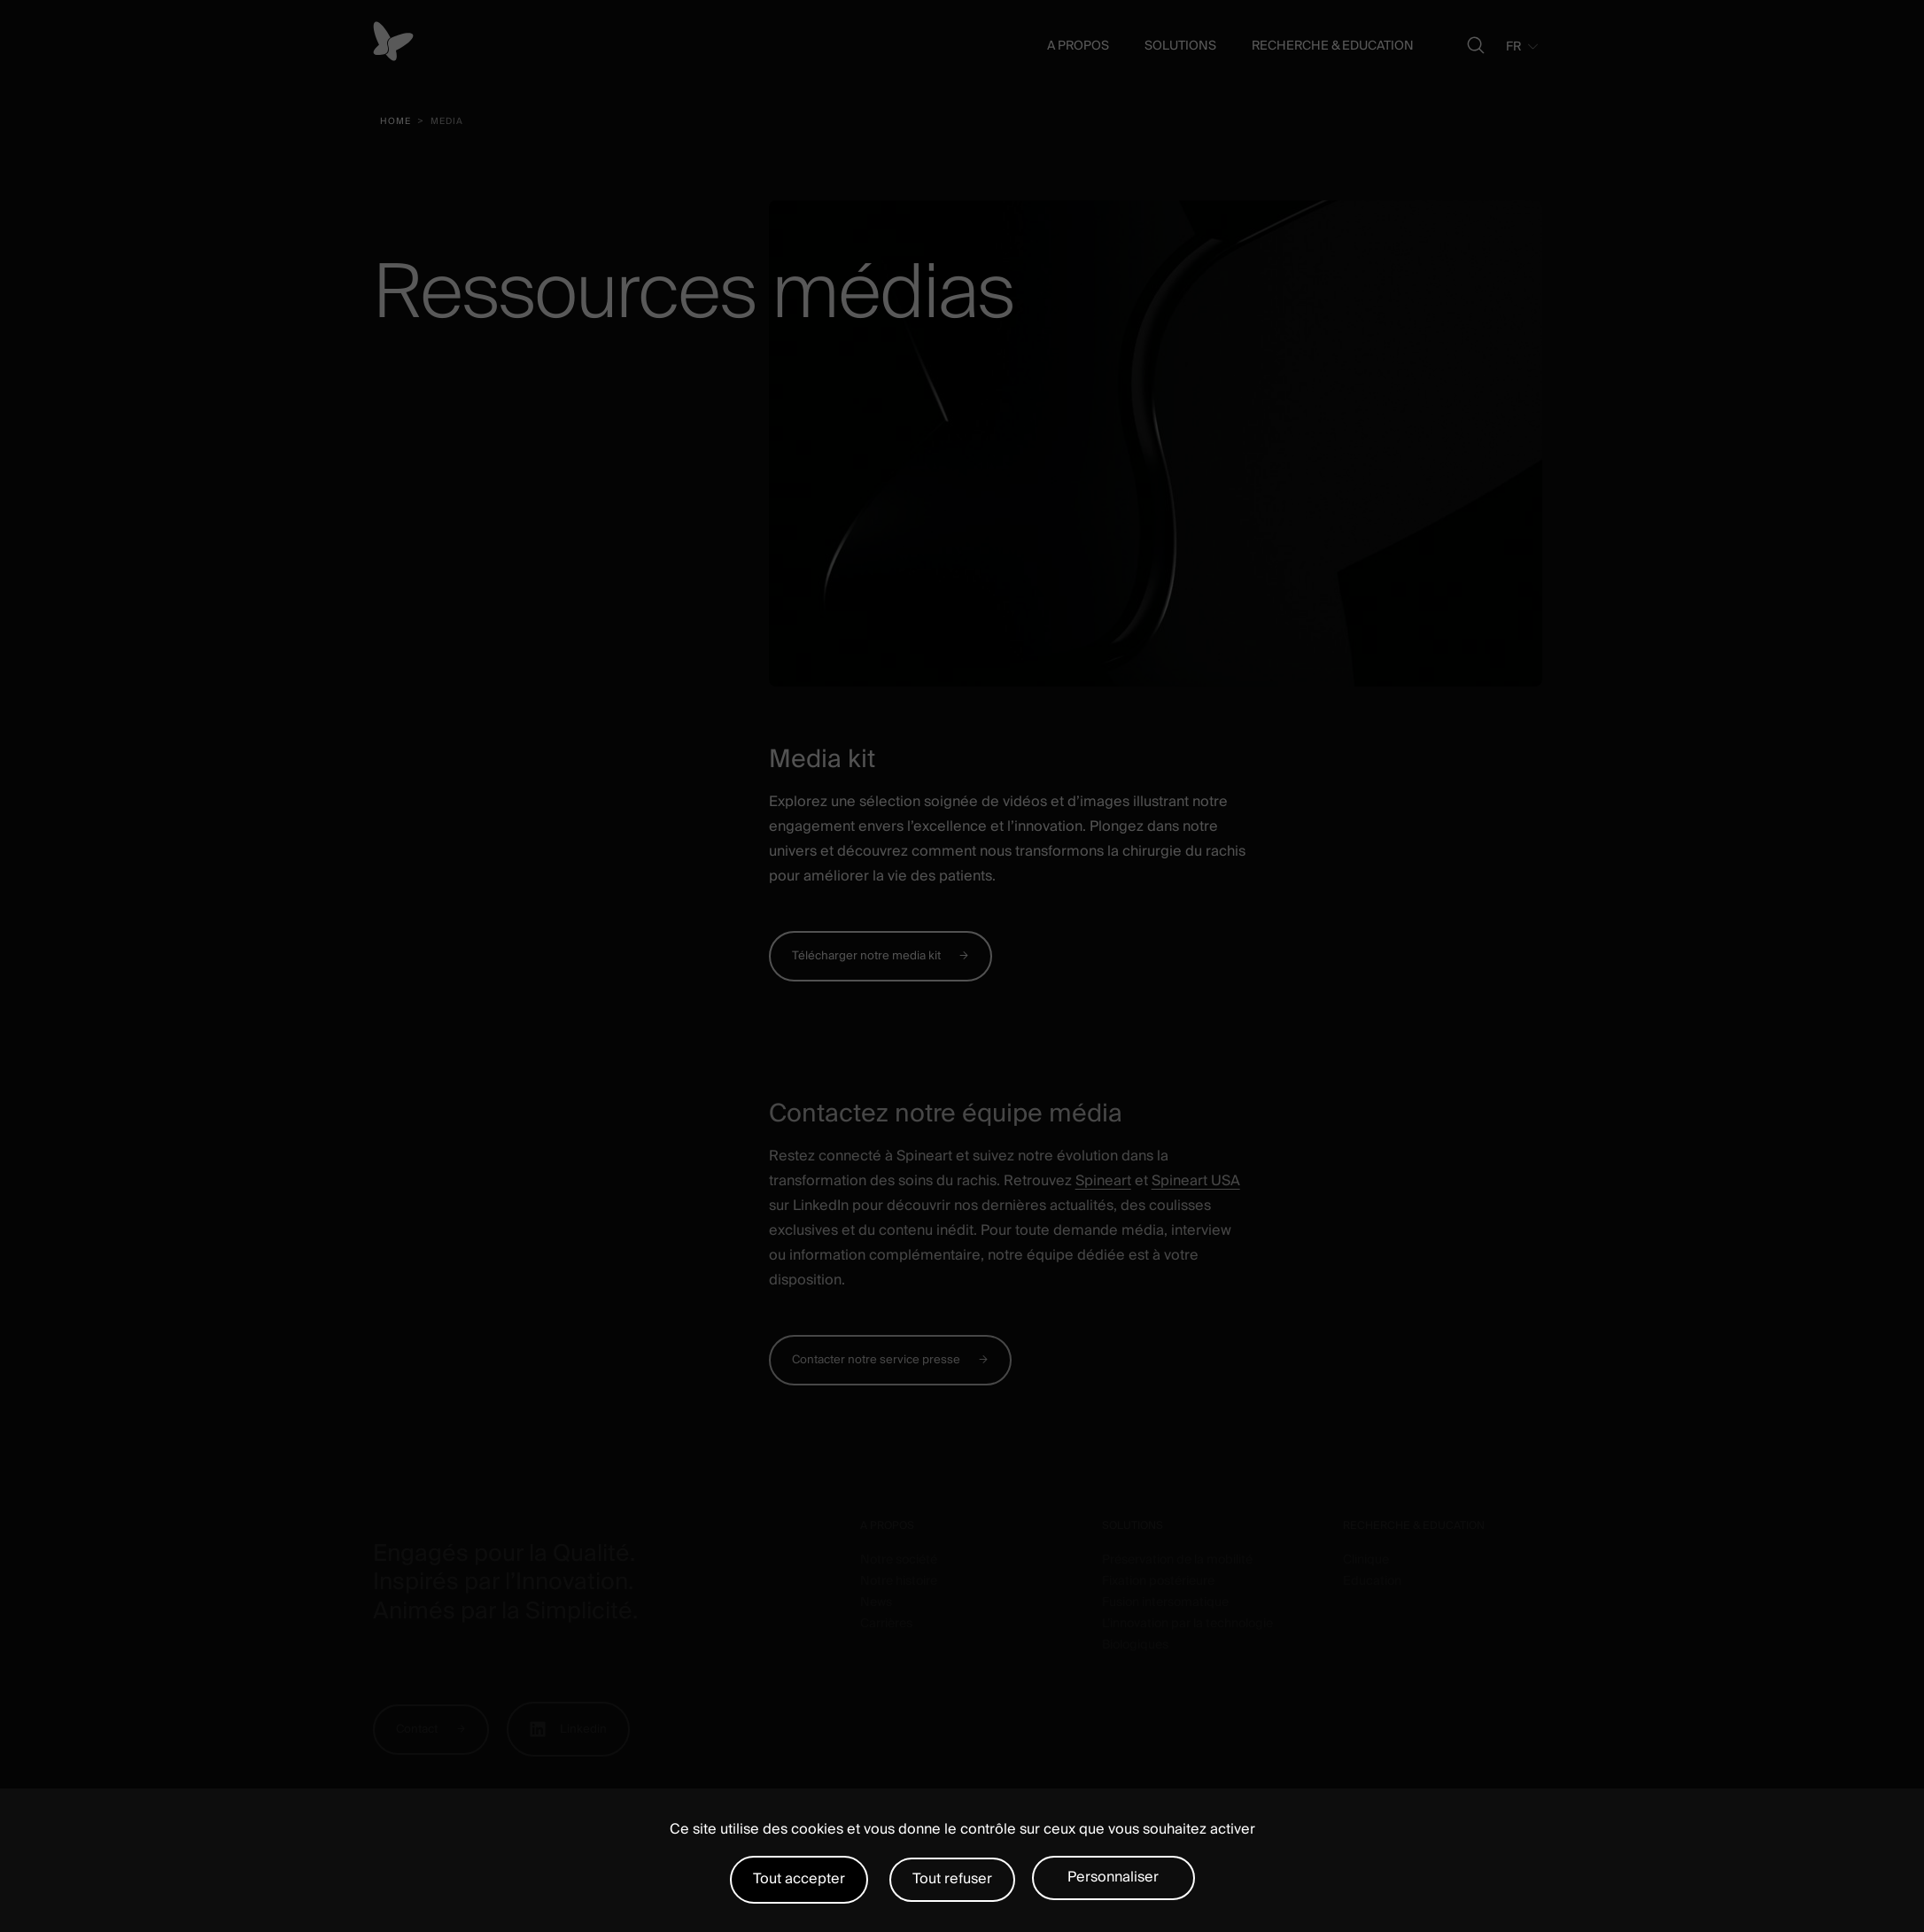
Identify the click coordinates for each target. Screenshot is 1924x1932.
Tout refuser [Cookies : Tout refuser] (952, 1878)
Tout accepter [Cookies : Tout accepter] (799, 1878)
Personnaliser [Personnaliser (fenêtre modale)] (1113, 1877)
